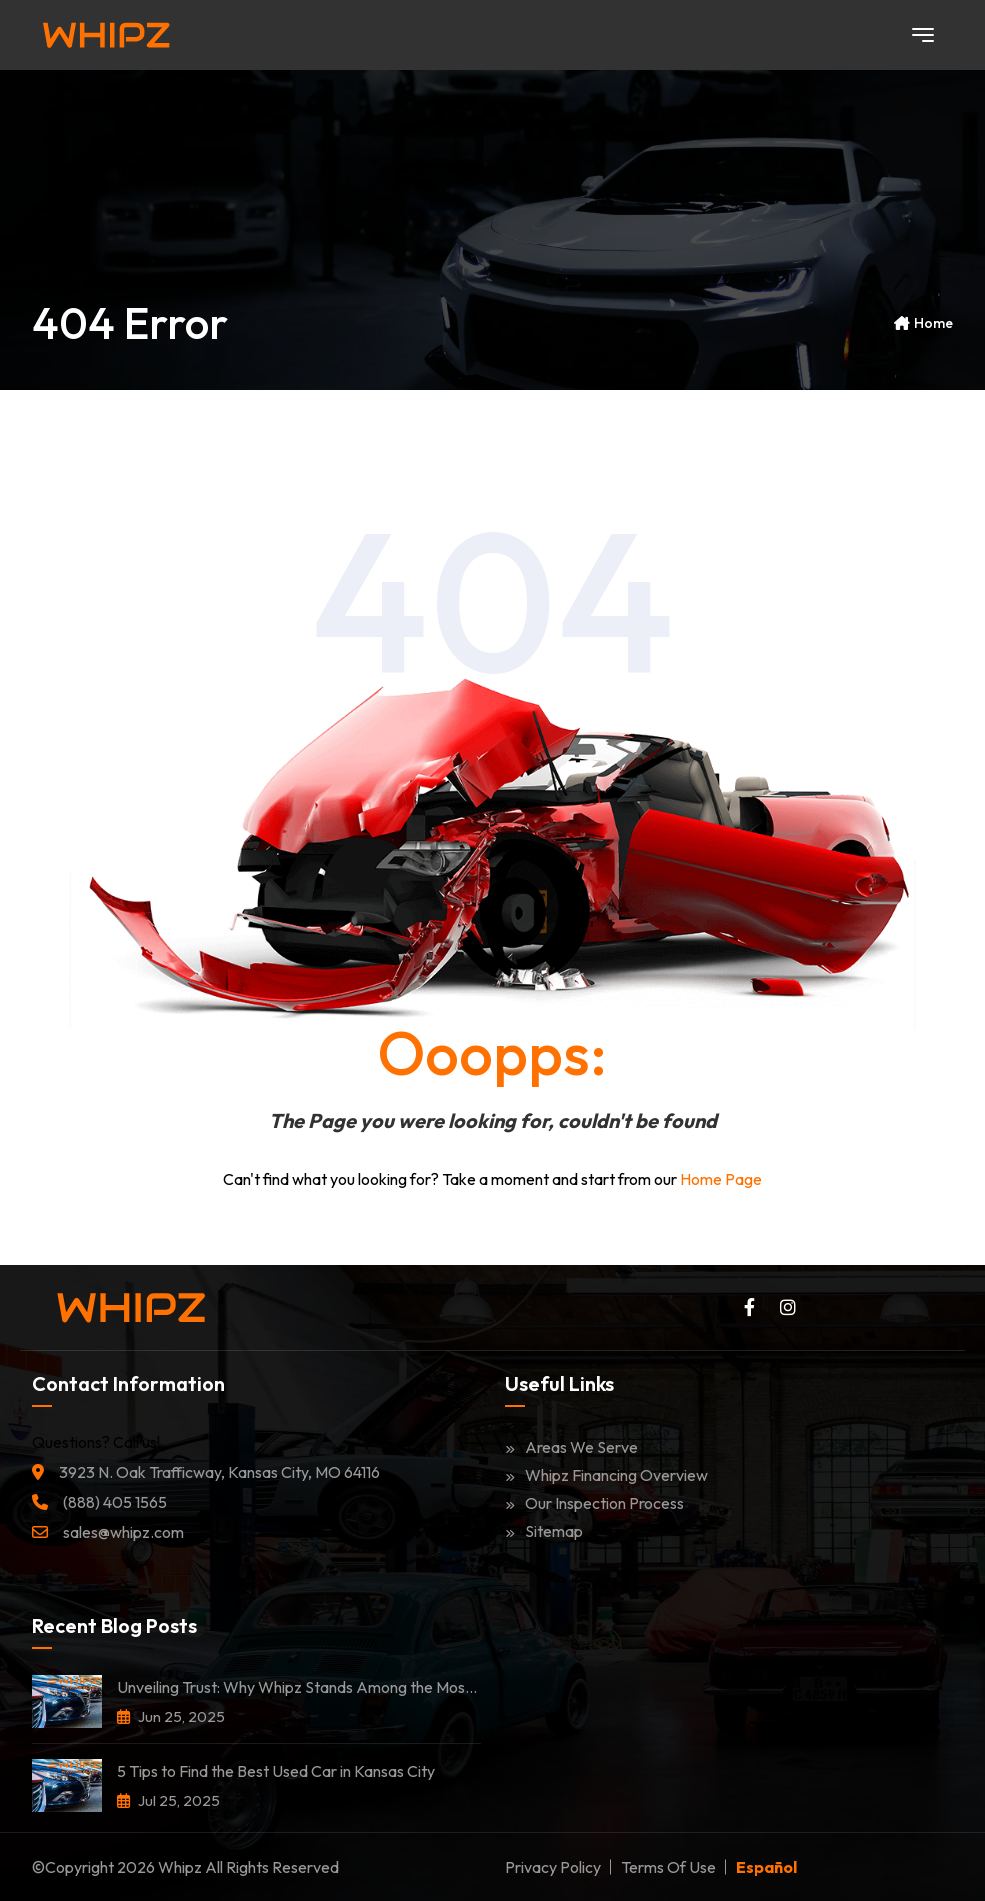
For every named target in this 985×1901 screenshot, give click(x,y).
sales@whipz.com (123, 1532)
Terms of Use (668, 1867)
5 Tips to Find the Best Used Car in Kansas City (276, 1771)
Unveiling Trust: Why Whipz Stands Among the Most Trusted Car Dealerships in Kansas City (299, 1687)
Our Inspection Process (594, 1503)
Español (766, 1867)
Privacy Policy (553, 1867)
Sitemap (544, 1531)
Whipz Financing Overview (606, 1475)
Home (933, 323)
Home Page (721, 1179)
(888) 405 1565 (115, 1502)
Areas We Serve (571, 1447)
